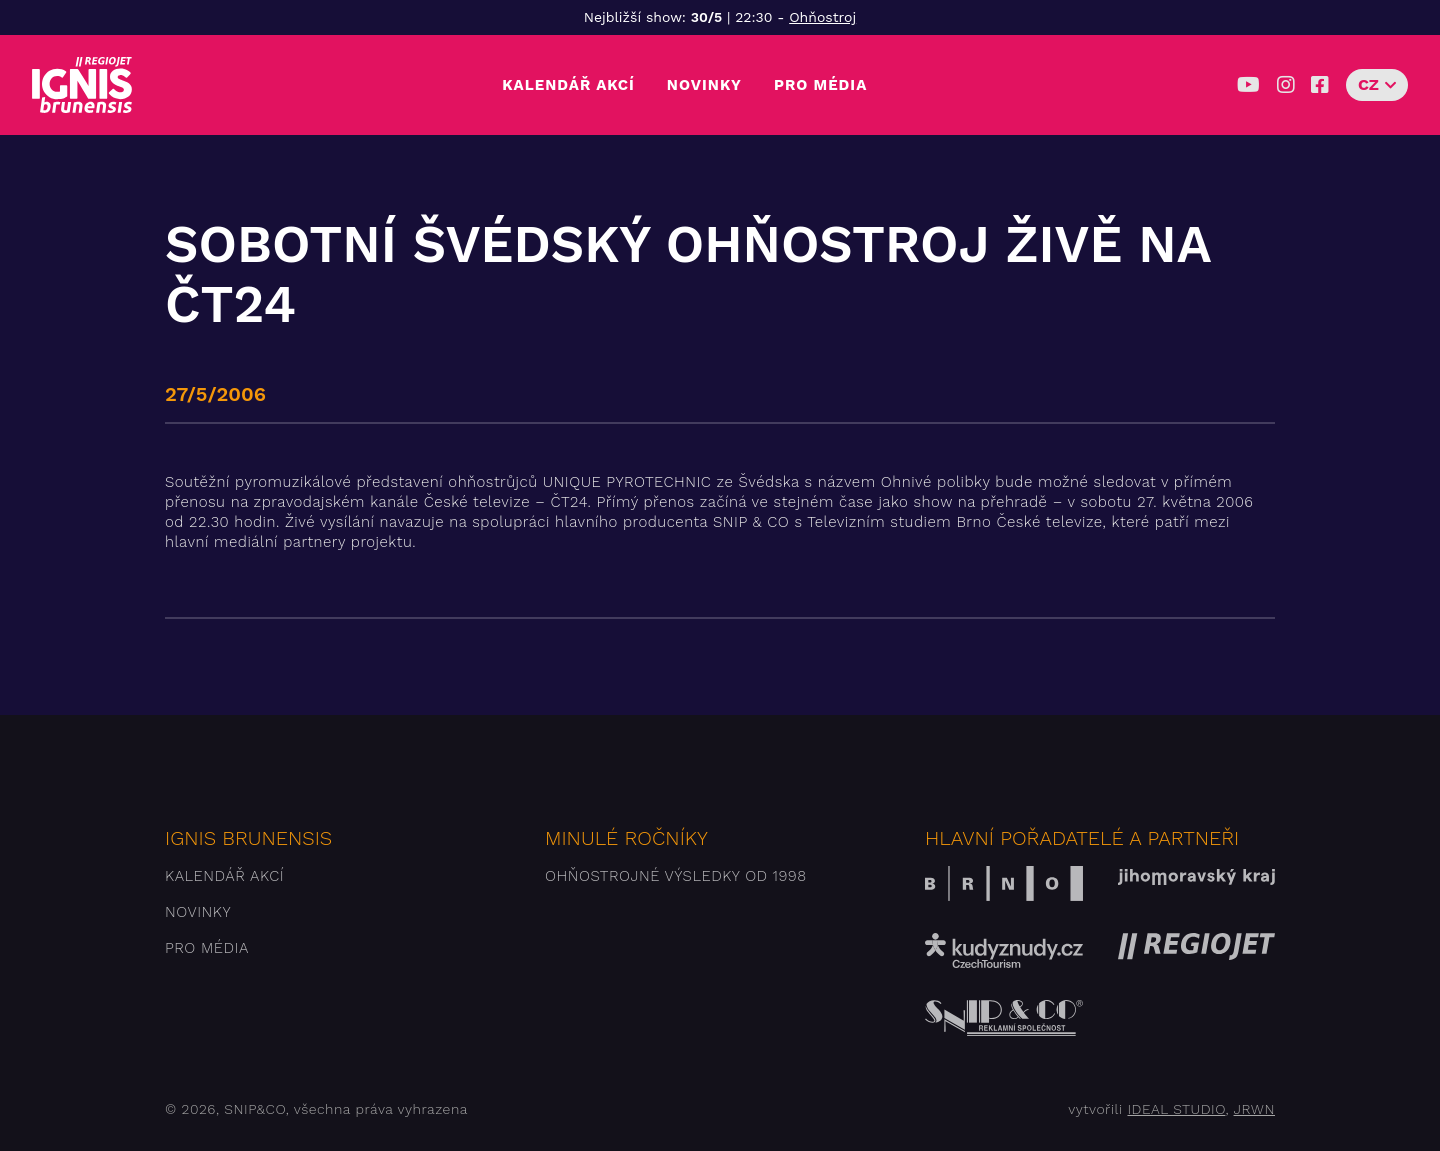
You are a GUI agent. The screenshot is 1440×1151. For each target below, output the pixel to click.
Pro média (820, 85)
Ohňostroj (822, 17)
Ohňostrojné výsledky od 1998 (676, 876)
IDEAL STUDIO (1176, 1109)
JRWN (1254, 1109)
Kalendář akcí (568, 85)
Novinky (704, 85)
